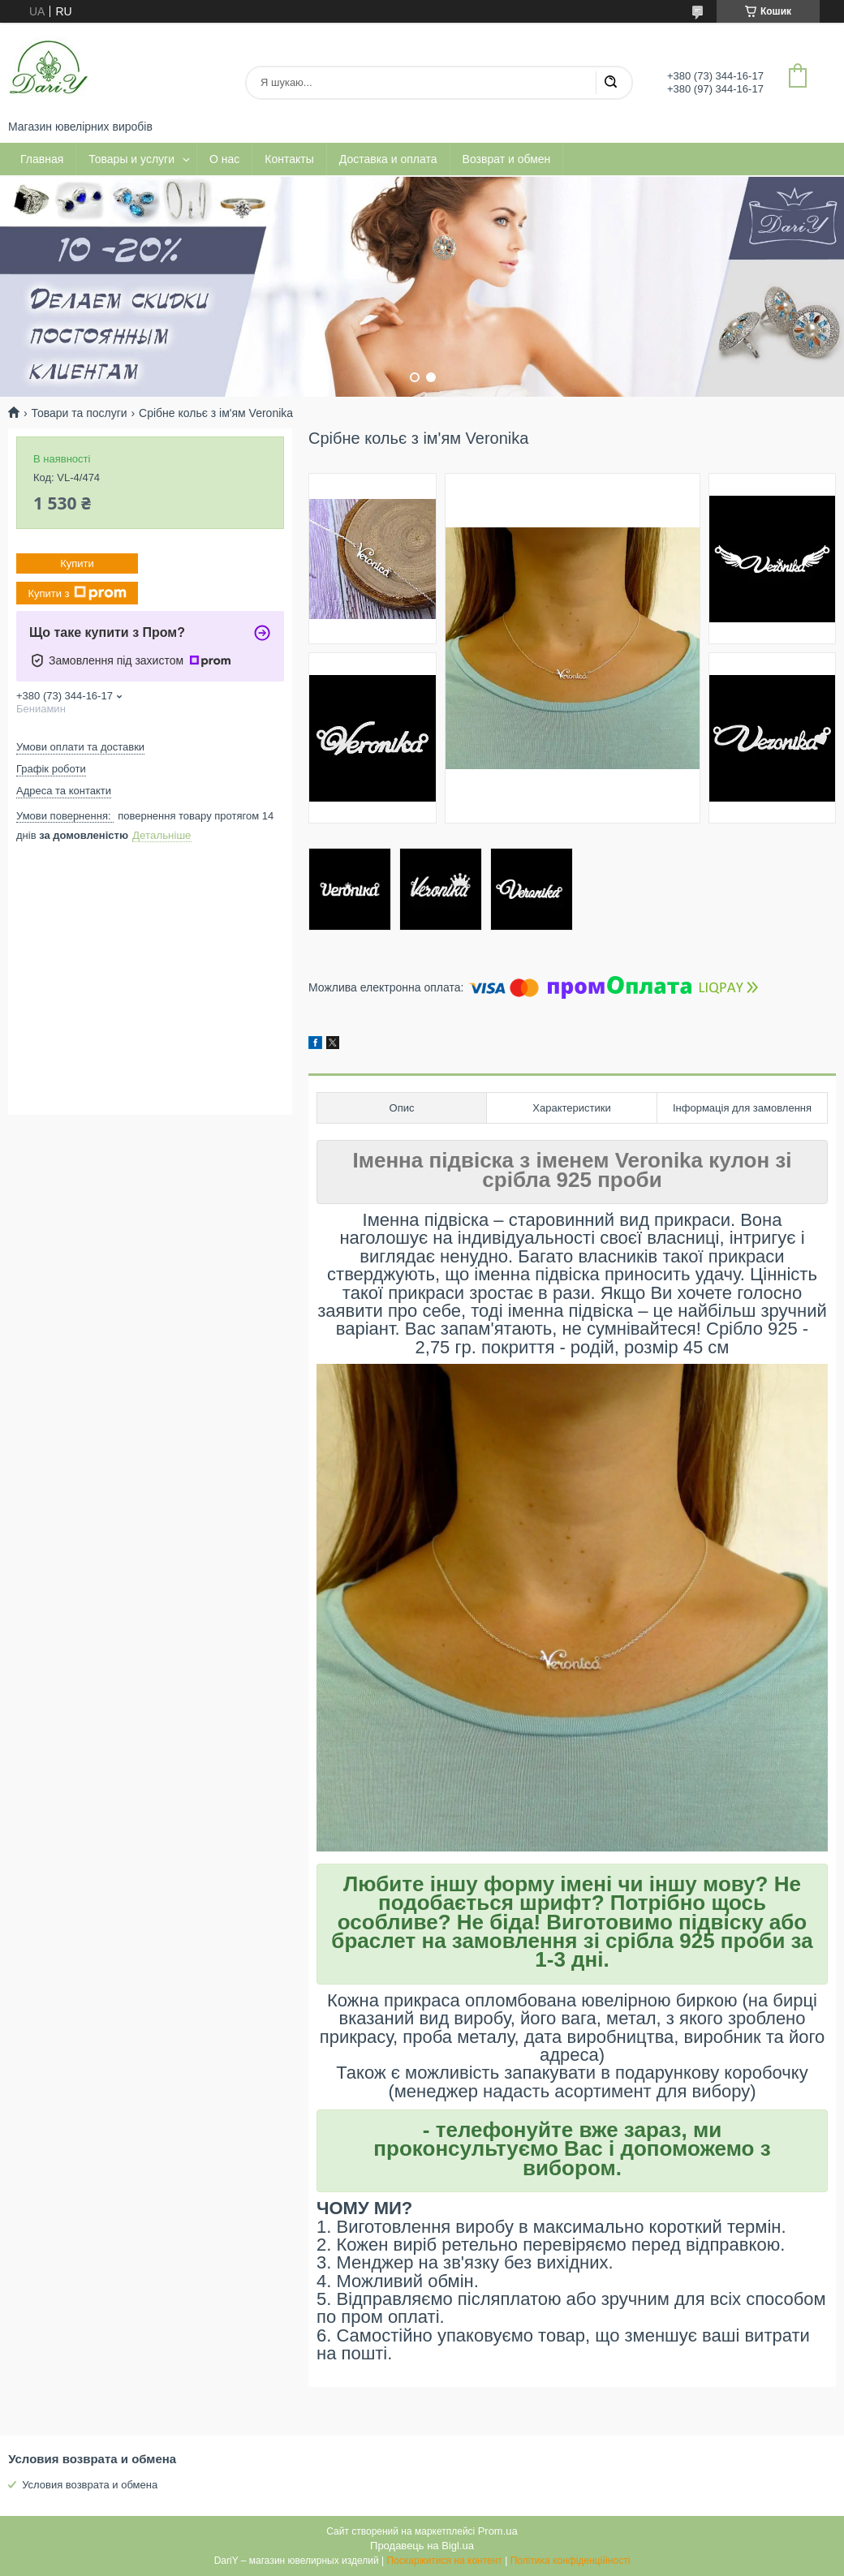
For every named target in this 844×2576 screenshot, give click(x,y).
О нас (224, 159)
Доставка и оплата (388, 159)
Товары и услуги (131, 159)
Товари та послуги (79, 412)
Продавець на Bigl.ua (422, 2545)
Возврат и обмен (507, 159)
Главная (41, 159)
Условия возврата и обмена (89, 2485)
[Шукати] (610, 82)
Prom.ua (498, 2531)
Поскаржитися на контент (444, 2560)
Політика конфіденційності (570, 2560)
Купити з (77, 593)
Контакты (289, 159)
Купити (77, 563)
